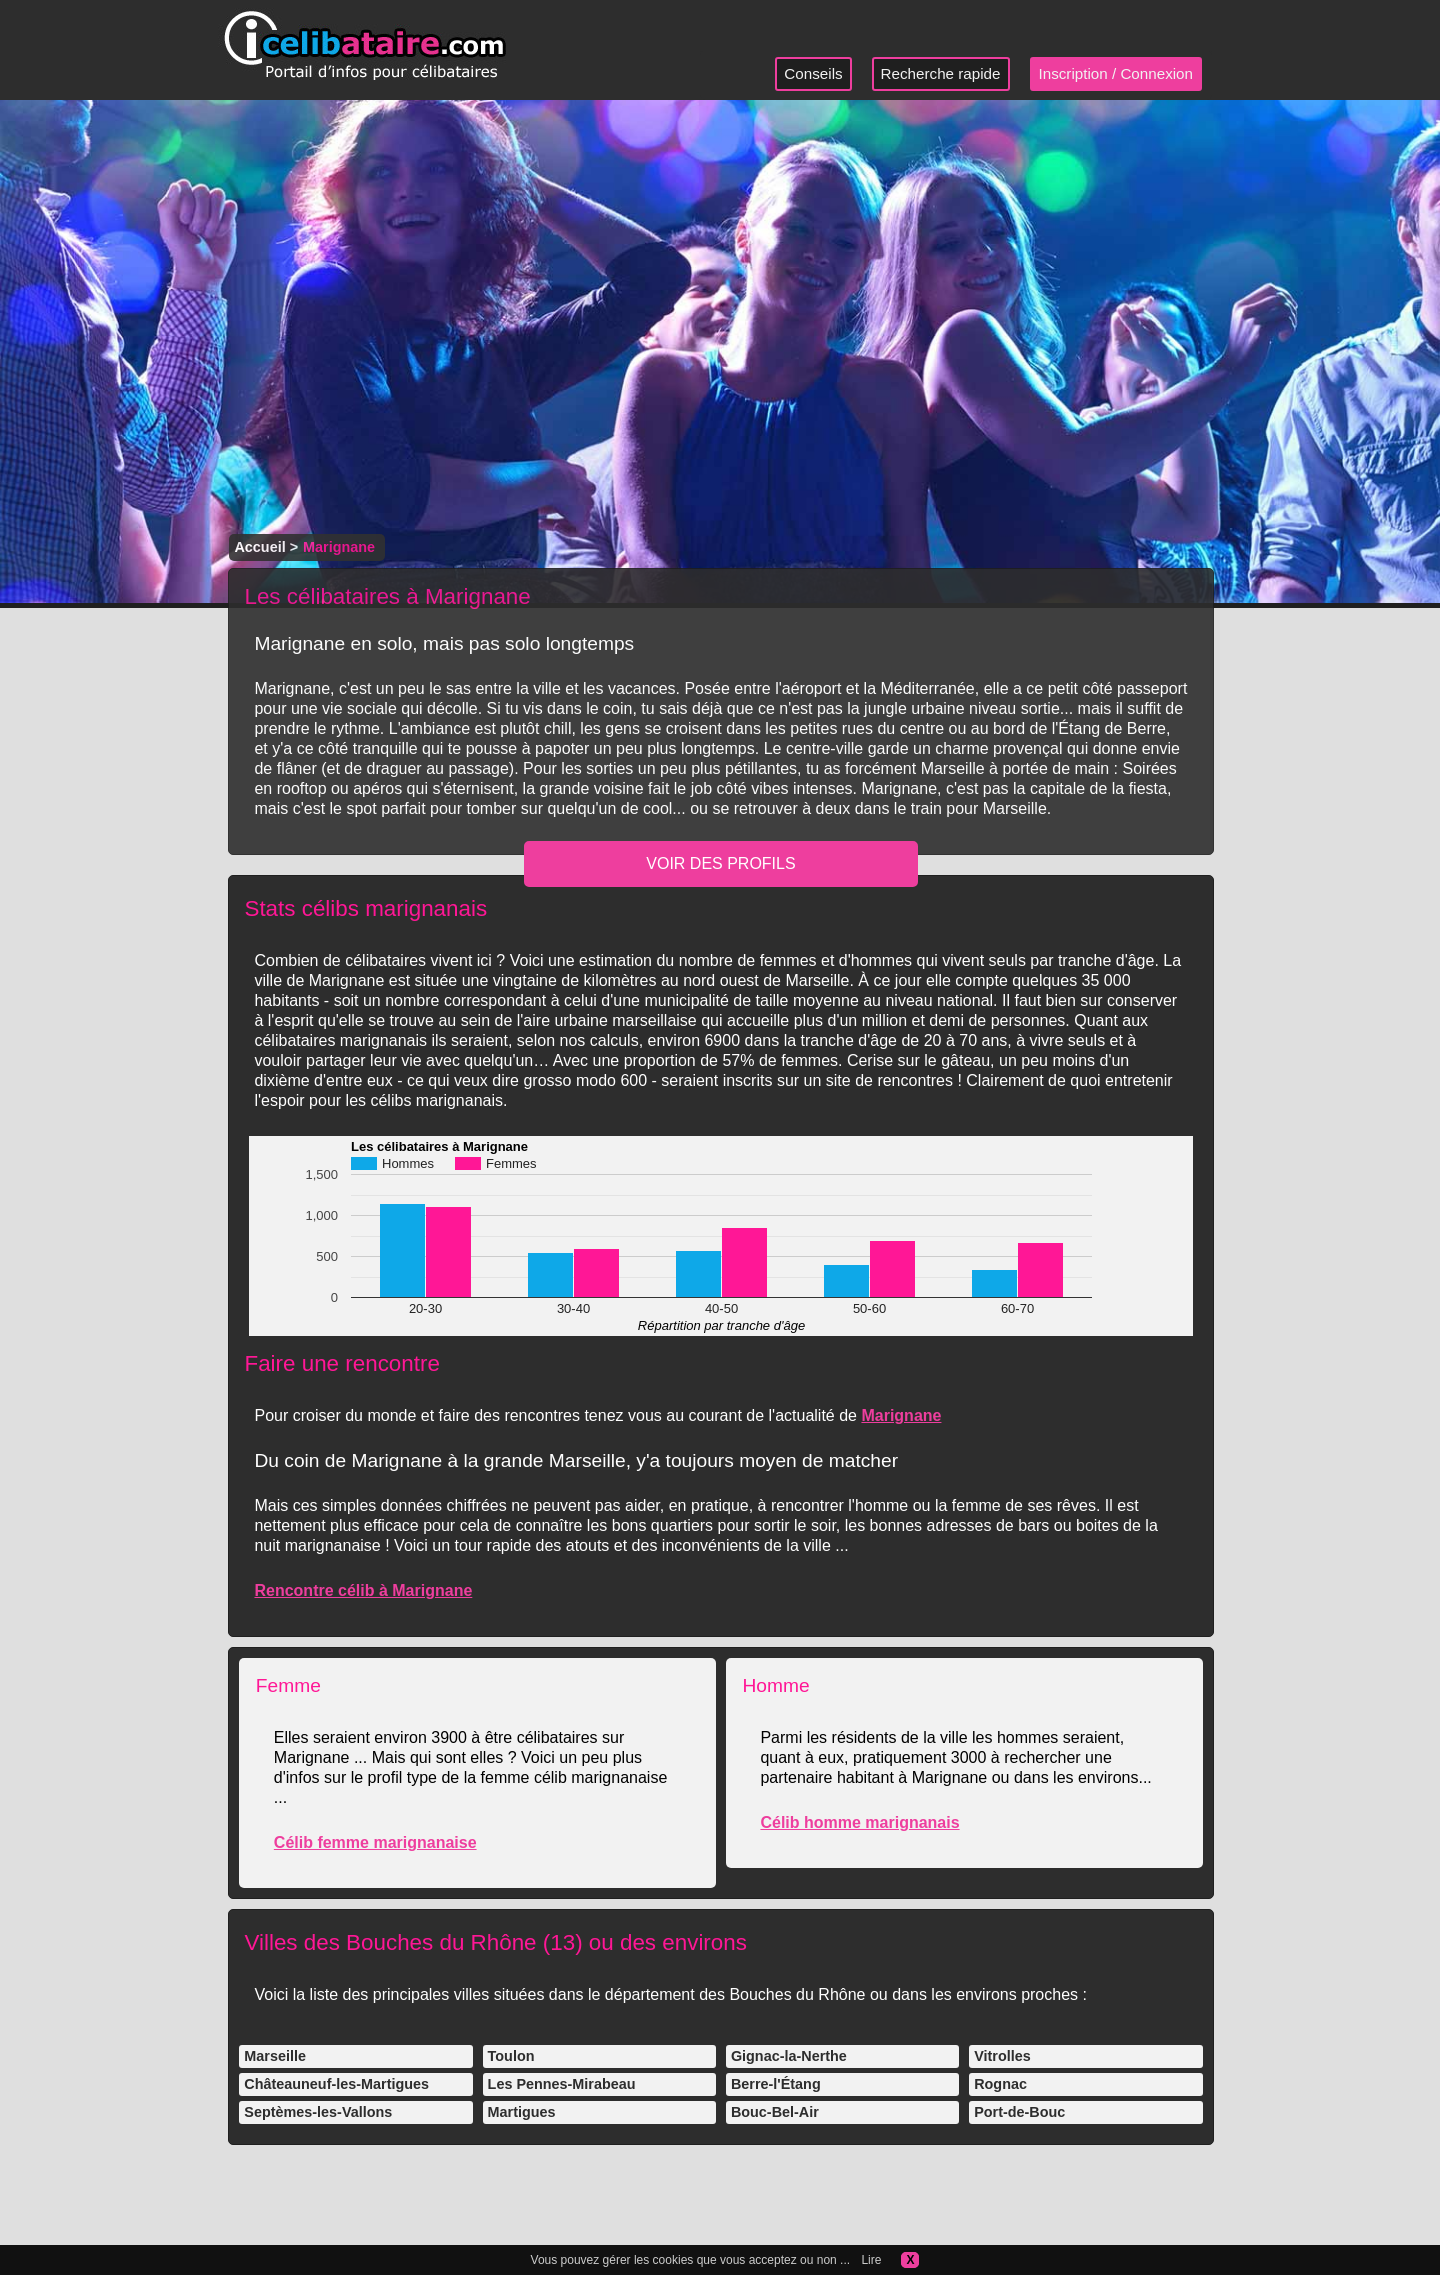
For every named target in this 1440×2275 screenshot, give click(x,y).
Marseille (275, 2056)
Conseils (813, 73)
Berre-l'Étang (776, 2084)
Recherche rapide (941, 73)
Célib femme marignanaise (375, 1842)
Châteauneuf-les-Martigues (336, 2084)
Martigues (522, 2112)
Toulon (511, 2056)
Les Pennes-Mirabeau (562, 2084)
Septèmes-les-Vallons (318, 2112)
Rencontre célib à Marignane (363, 1590)
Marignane (901, 1415)
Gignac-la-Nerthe (789, 2056)
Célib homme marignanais (859, 1822)
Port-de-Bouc (1019, 2112)
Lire (871, 2260)
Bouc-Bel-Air (775, 2112)
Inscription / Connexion (1116, 73)
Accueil (259, 547)
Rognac (1000, 2084)
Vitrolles (1002, 2056)
